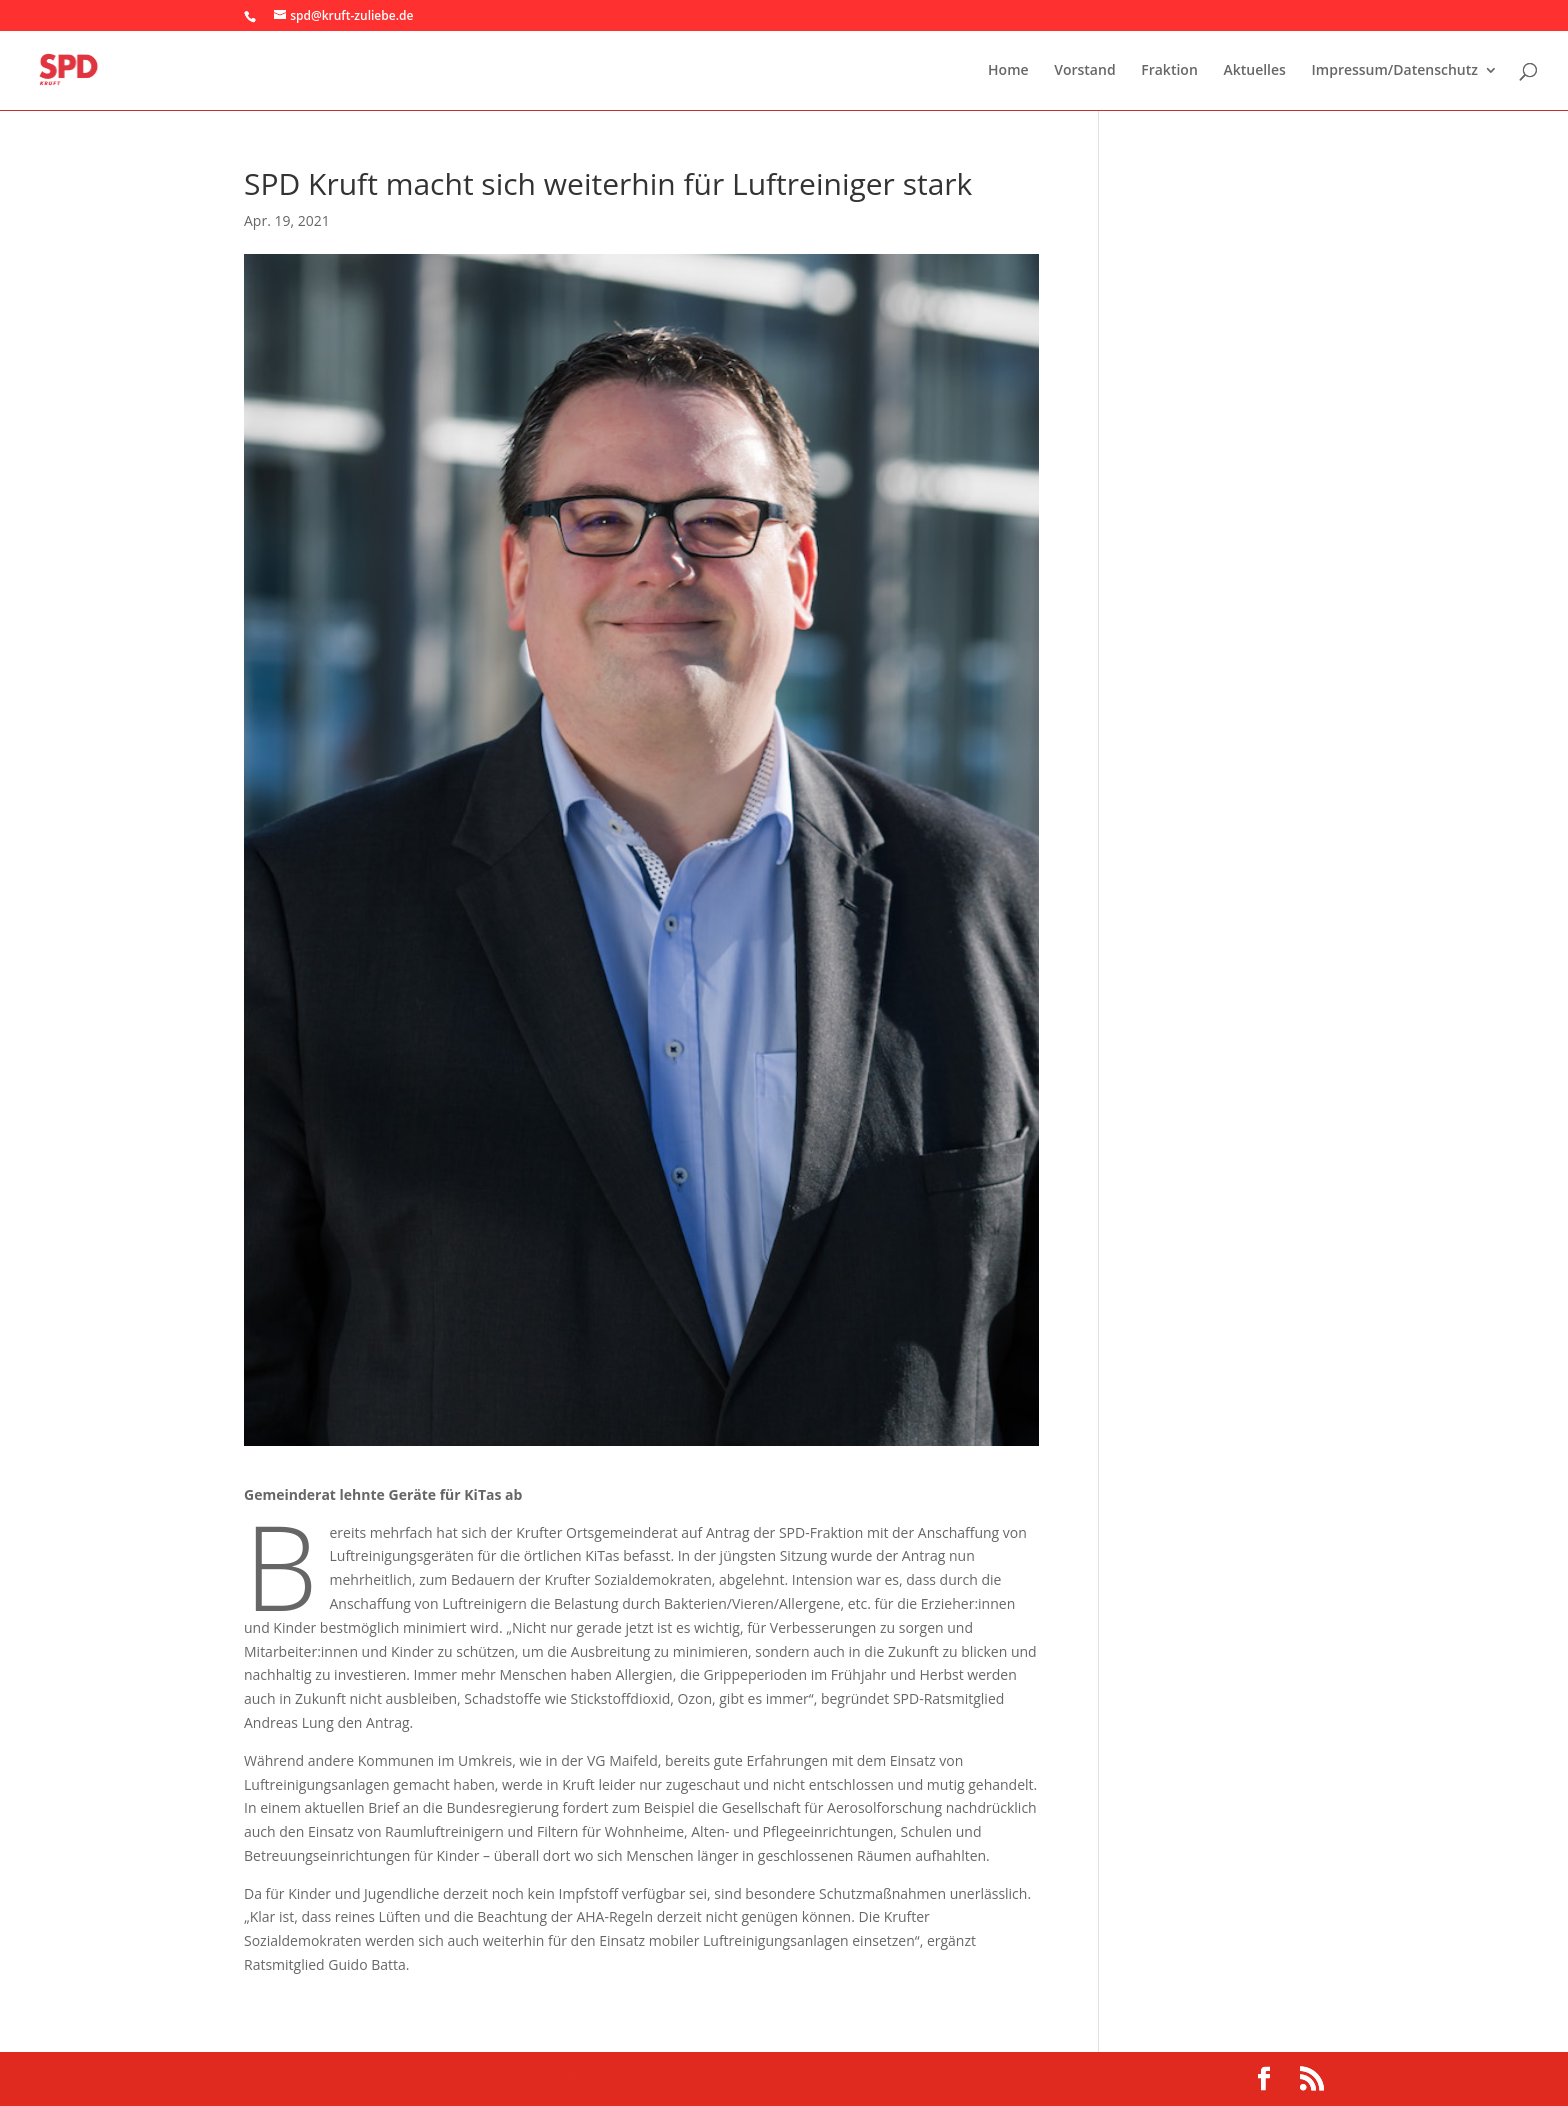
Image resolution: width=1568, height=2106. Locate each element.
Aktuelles (1254, 71)
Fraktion (1169, 71)
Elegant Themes (383, 2078)
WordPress (570, 2078)
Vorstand (1084, 71)
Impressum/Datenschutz (1395, 71)
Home (1008, 71)
